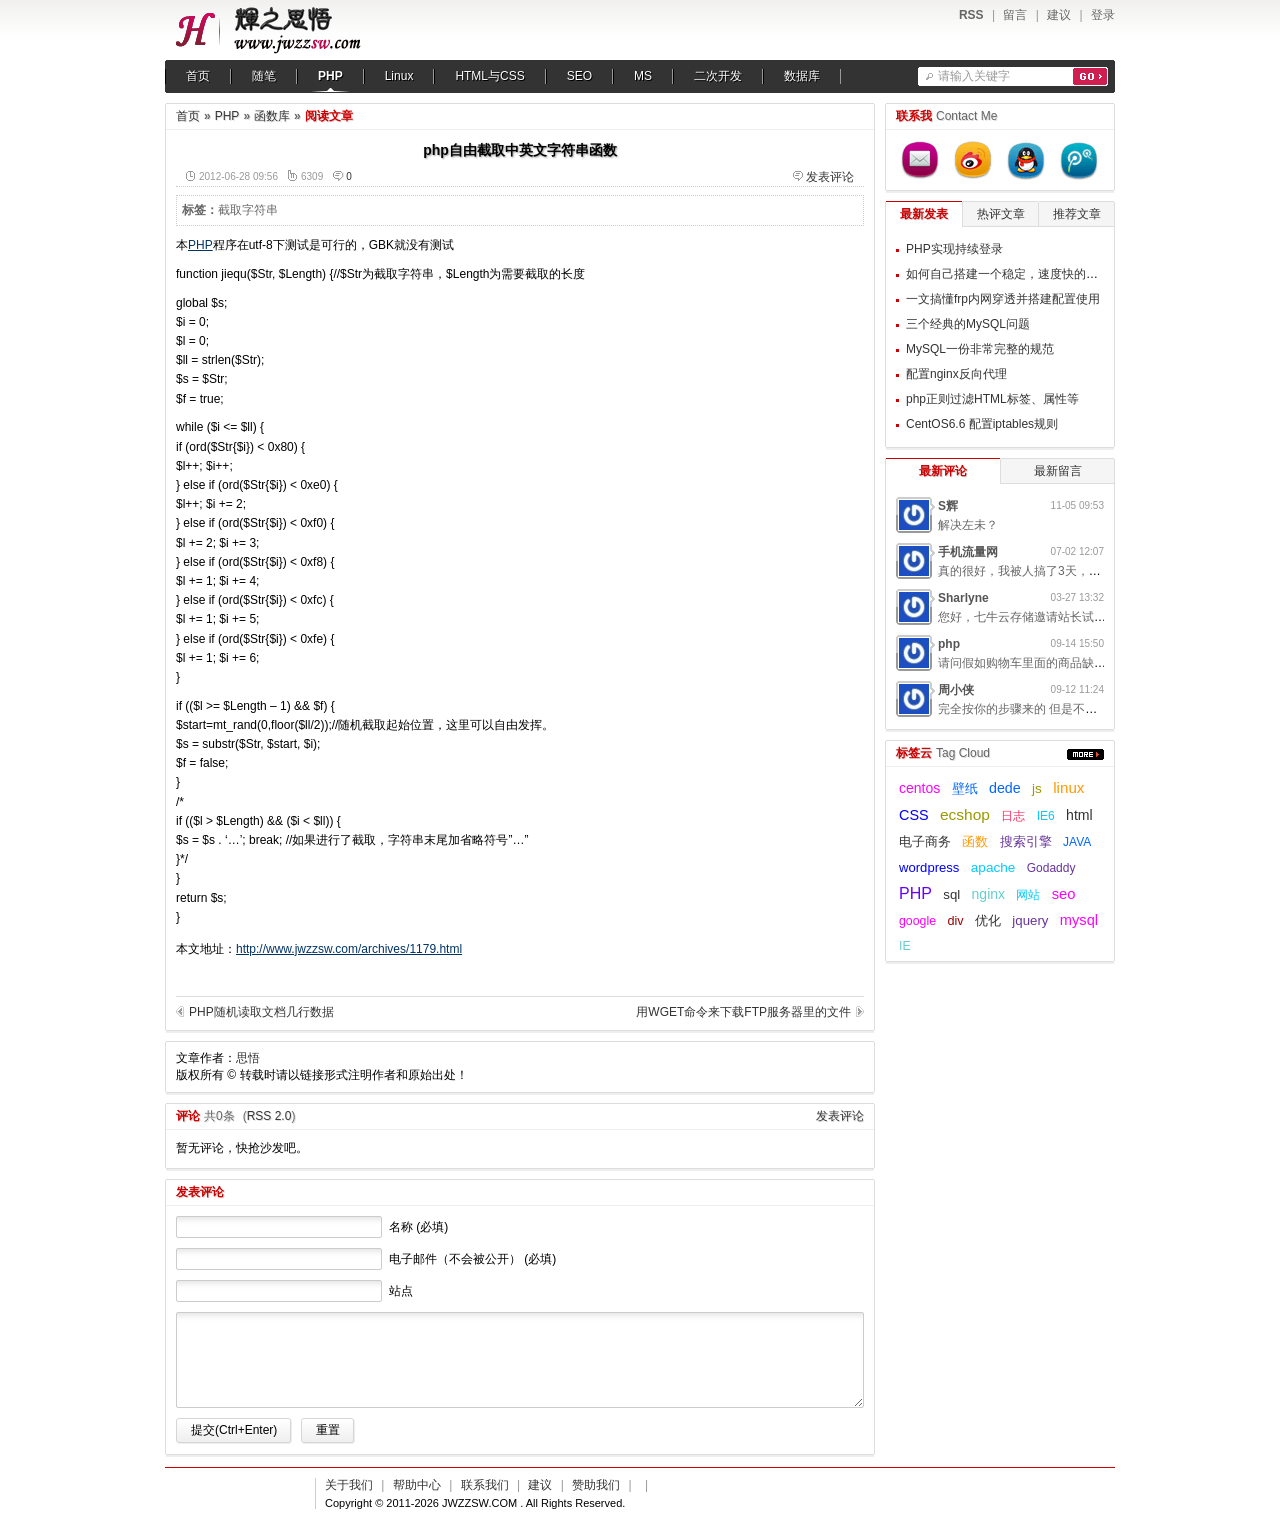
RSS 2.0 (269, 1116)
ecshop (965, 814)
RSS (971, 15)
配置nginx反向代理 (956, 374)
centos (919, 788)
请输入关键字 (974, 76)
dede (1005, 788)
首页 (198, 76)
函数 (975, 841)
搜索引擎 (1026, 842)
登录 (1103, 15)
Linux (399, 76)
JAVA (1077, 842)
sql (951, 894)
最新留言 (1058, 471)
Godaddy (1051, 868)
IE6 (1046, 816)
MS (643, 76)
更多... (1085, 754)
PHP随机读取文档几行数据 (261, 1012)
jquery (1030, 920)
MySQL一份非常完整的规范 (980, 349)
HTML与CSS (489, 76)
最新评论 (943, 471)
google (917, 921)
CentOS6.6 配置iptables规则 (982, 424)
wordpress (929, 867)
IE (905, 946)
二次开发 (718, 76)
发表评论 (830, 177)
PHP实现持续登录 (954, 249)
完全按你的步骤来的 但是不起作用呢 (1035, 709)
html (1079, 815)
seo (1064, 894)
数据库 (802, 76)
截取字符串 (248, 210)
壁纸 (965, 789)
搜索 (1090, 76)
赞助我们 (596, 1485)
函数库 (272, 116)
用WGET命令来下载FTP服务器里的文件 (743, 1012)
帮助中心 (417, 1485)
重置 (328, 1430)
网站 (1028, 895)
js (1037, 788)
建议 (1059, 15)
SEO (579, 76)
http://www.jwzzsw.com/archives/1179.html (349, 949)
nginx (988, 894)
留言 (1015, 15)
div (955, 921)
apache (993, 867)
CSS (914, 815)
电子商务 (925, 842)
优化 (988, 920)
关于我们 (349, 1485)
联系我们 (485, 1485)
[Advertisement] (739, 361)
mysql (1079, 920)
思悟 (248, 1058)
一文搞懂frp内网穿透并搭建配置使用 (1003, 299)
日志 (1013, 816)
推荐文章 (1077, 214)
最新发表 (924, 214)
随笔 (264, 76)
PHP (330, 76)
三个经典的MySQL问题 (968, 324)
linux (1068, 787)
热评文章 (1001, 214)
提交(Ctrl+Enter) (234, 1430)
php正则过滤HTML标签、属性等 (992, 399)
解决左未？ (968, 525)
